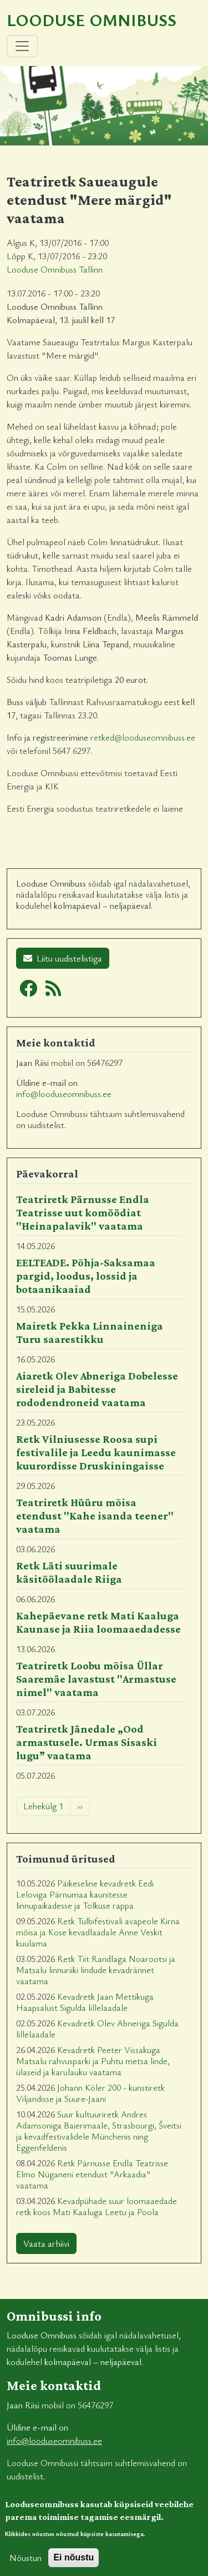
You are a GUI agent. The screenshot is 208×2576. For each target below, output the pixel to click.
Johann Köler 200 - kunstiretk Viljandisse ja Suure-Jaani (90, 2093)
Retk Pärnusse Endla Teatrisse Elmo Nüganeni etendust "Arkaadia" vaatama (92, 2174)
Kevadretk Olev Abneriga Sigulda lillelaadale (97, 2028)
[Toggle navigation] (22, 46)
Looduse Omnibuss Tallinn (55, 269)
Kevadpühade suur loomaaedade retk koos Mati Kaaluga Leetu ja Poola (96, 2206)
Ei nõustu (73, 2564)
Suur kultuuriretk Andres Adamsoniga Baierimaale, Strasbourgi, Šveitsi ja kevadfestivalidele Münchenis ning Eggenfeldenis (98, 2131)
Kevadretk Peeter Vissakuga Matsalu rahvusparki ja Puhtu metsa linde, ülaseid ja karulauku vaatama (93, 2061)
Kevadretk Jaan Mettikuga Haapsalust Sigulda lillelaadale (85, 2002)
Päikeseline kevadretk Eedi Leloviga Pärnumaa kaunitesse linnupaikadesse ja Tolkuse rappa (85, 1894)
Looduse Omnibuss (91, 19)
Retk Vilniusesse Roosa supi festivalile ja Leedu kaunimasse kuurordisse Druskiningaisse (96, 1452)
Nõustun (25, 2564)
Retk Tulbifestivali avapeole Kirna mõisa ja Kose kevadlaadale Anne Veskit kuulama (98, 1932)
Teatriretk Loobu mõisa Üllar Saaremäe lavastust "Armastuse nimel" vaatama (96, 1678)
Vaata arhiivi (46, 2243)
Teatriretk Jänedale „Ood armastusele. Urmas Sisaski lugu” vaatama (86, 1742)
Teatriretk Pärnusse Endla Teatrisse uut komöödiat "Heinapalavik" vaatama (82, 1212)
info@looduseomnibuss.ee (63, 1094)
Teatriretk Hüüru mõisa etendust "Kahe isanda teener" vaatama (95, 1515)
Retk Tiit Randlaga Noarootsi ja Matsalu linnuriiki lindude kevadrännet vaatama (95, 1970)
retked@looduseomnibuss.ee (142, 737)
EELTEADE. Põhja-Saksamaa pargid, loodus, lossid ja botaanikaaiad (85, 1275)
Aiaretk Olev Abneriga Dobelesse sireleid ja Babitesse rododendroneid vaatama (97, 1389)
